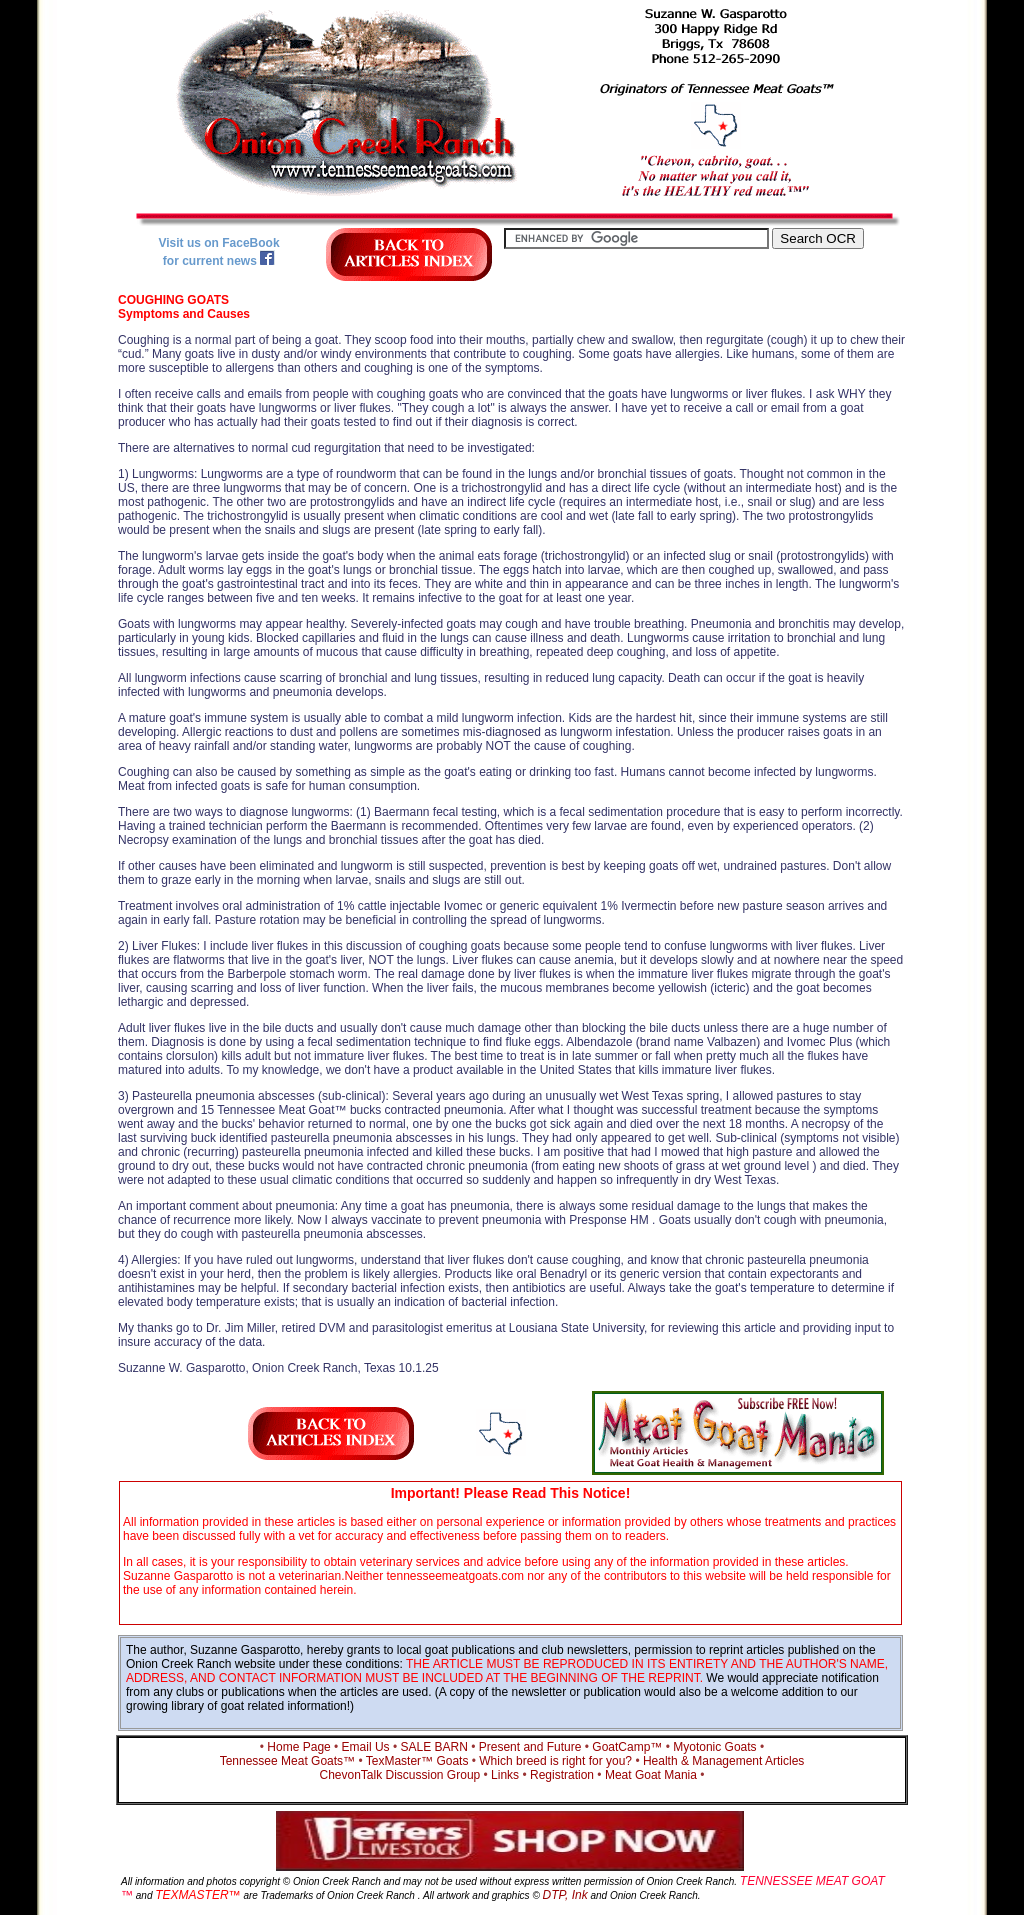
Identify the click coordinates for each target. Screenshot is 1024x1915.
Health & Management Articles (723, 1761)
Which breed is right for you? (555, 1761)
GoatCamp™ (627, 1747)
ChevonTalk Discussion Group (399, 1775)
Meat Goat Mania (651, 1775)
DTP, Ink (565, 1895)
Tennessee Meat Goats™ (287, 1761)
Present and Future (530, 1747)
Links (505, 1775)
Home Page (298, 1747)
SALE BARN (434, 1747)
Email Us (366, 1747)
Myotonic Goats (714, 1747)
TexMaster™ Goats (417, 1761)
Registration (562, 1775)
